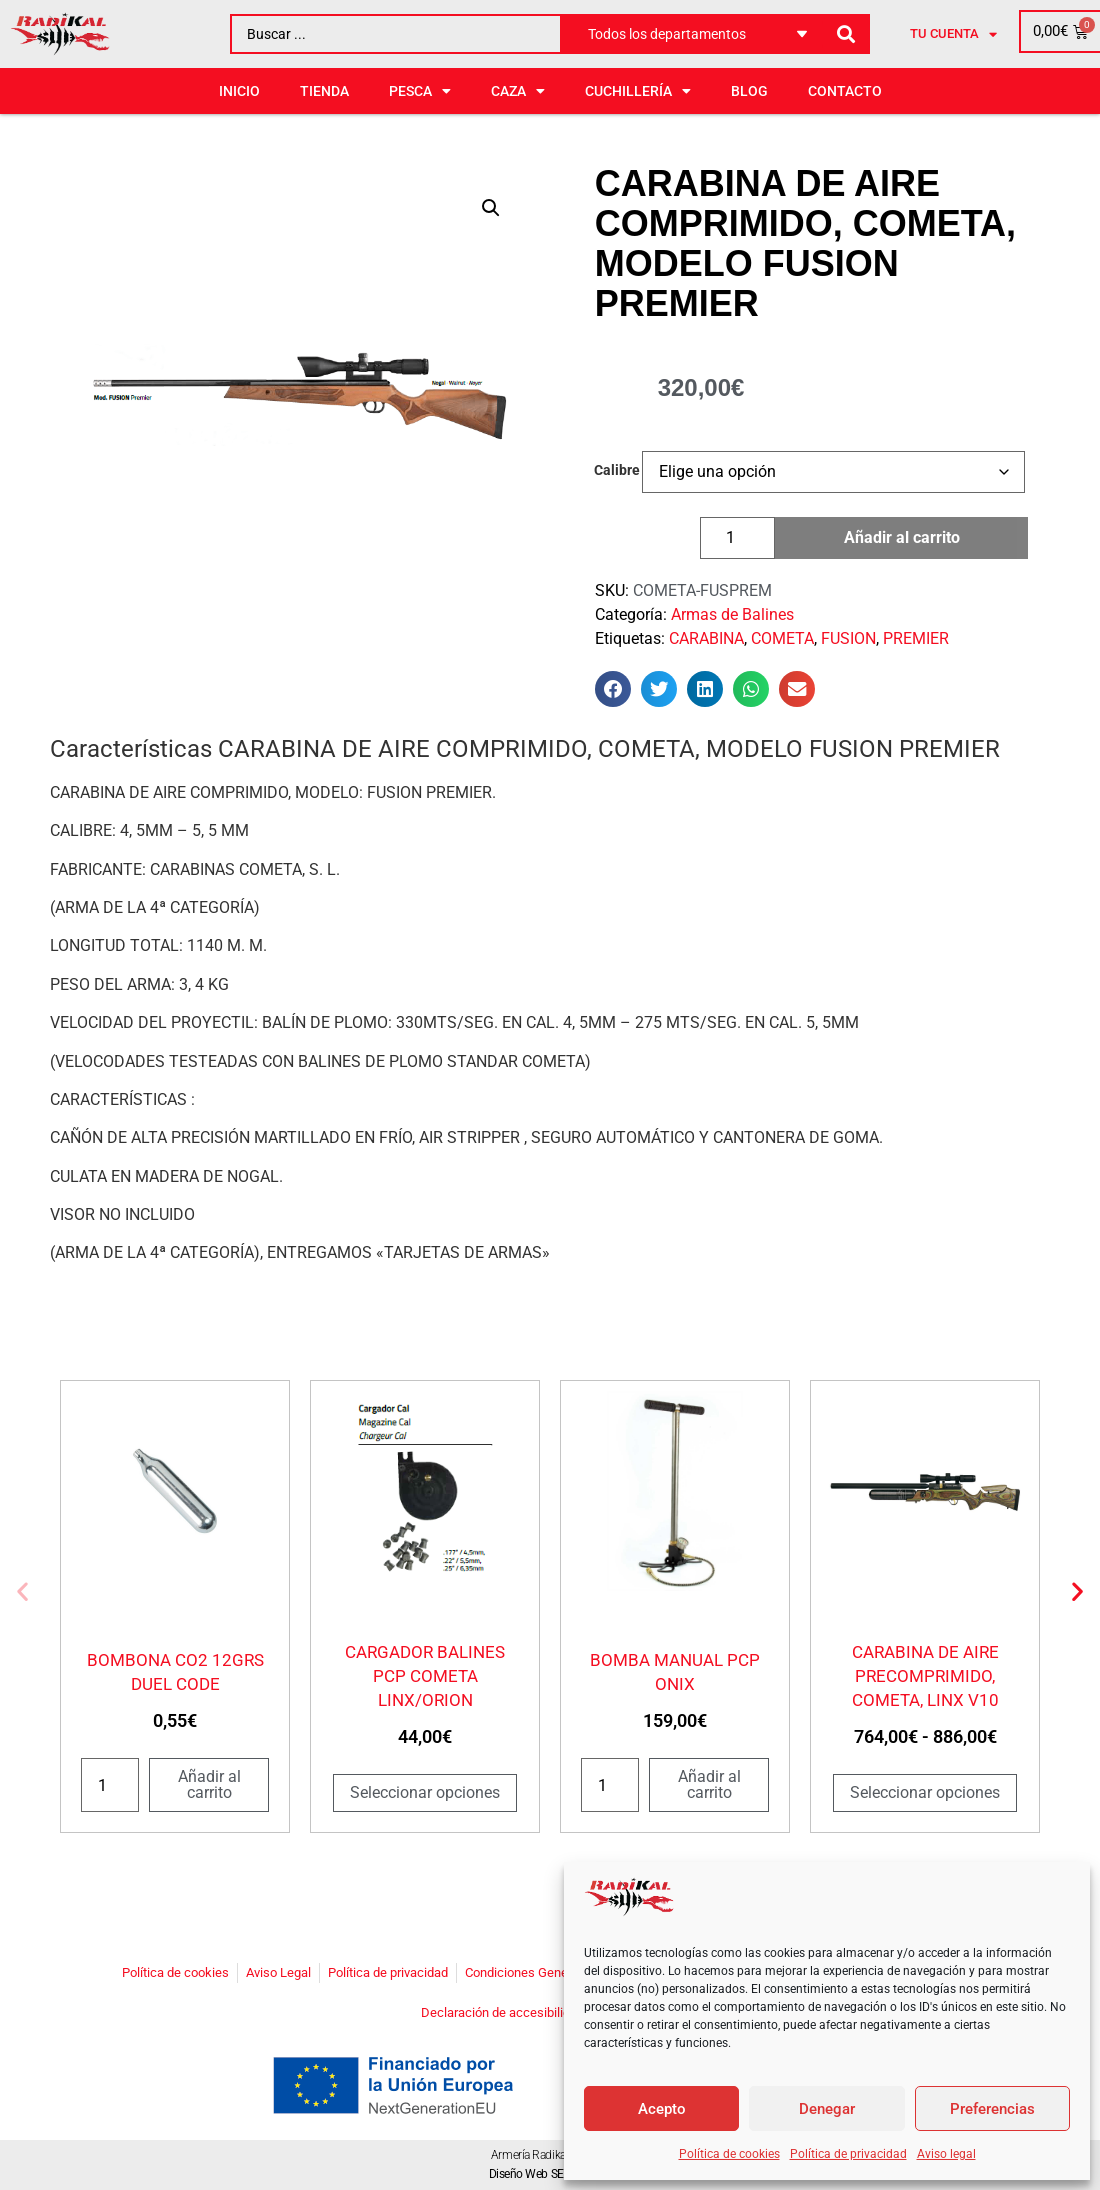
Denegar (827, 2109)
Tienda (324, 91)
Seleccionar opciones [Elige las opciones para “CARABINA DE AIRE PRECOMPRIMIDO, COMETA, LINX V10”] (925, 1792)
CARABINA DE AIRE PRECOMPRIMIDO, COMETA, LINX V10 (925, 1676)
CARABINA (706, 638)
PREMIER (916, 638)
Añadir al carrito (902, 537)
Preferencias (992, 2109)
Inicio (239, 91)
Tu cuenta (953, 34)
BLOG (749, 91)
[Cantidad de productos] (737, 538)
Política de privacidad (848, 2154)
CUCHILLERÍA (638, 91)
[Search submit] (846, 34)
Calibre (617, 471)
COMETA (782, 638)
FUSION (848, 638)
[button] (491, 208)
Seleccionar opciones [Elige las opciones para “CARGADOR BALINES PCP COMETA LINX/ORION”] (425, 1792)
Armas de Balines (732, 614)
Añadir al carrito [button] (209, 1784)
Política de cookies (729, 2154)
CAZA (518, 91)
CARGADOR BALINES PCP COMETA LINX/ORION (425, 1676)
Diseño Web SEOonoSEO (550, 2174)
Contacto (845, 91)
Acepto (662, 2109)
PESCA (420, 91)
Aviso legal (946, 2154)
